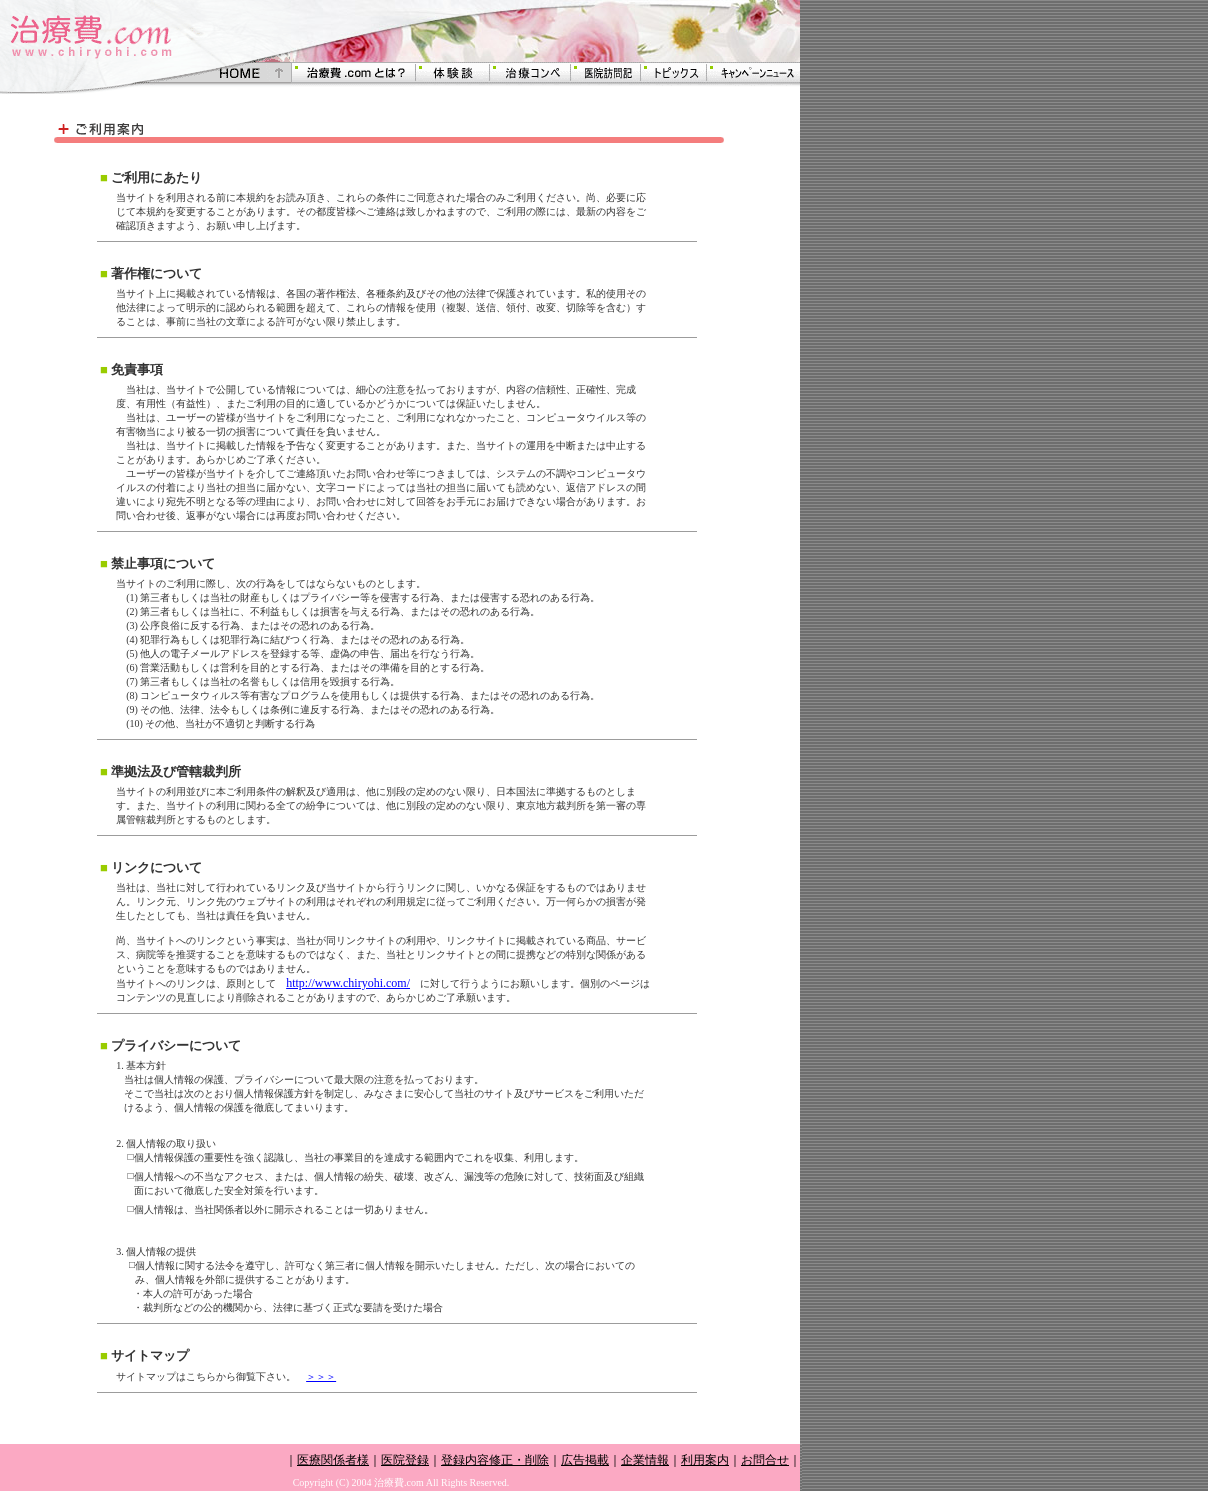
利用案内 (705, 1460)
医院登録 (405, 1460)
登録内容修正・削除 (495, 1460)
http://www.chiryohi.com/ (348, 983)
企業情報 (645, 1460)
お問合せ (765, 1460)
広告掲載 (585, 1460)
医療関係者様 (333, 1460)
